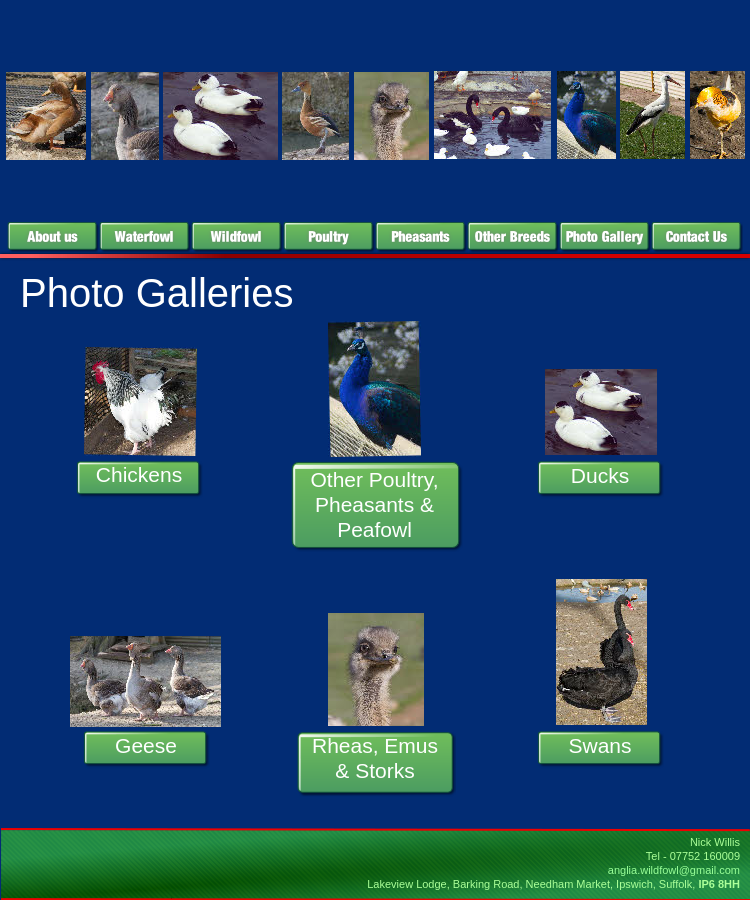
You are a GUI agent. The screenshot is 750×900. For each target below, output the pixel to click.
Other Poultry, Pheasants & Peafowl (375, 504)
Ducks (600, 475)
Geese (146, 745)
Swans (599, 745)
